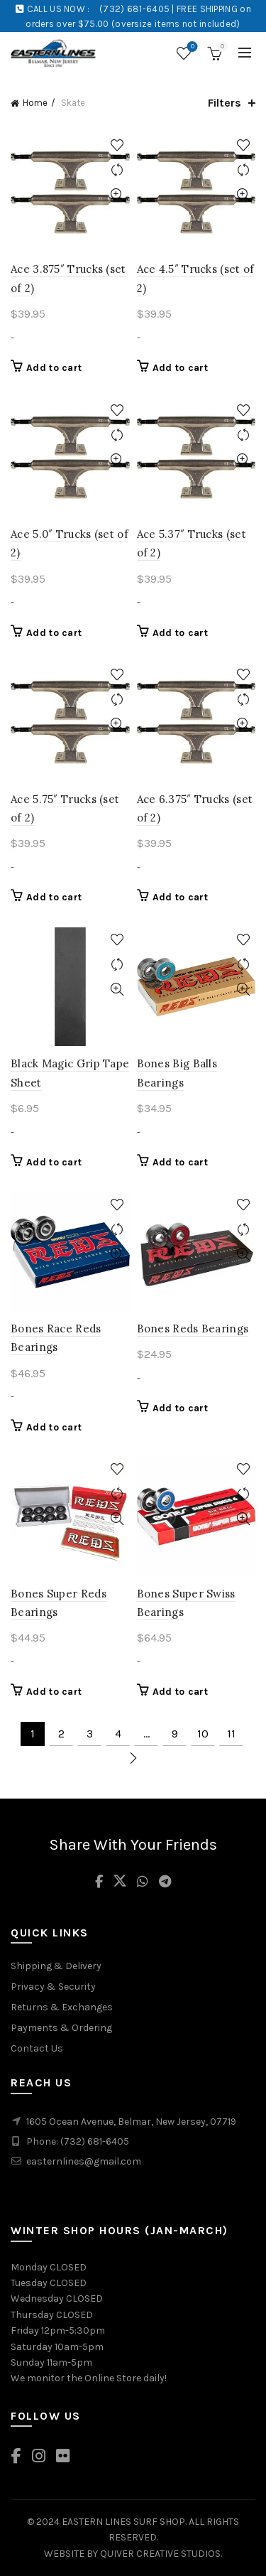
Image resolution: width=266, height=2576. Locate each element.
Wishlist (191, 47)
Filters (224, 102)
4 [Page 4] (118, 1733)
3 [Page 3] (90, 1733)
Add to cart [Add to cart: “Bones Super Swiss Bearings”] (180, 1692)
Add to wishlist (117, 145)
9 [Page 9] (175, 1733)
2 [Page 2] (61, 1733)
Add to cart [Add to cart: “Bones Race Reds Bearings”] (54, 1427)
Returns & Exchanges (62, 2007)
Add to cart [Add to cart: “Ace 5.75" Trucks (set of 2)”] (54, 897)
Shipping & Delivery (56, 1966)
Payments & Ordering (61, 2028)
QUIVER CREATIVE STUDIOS (160, 2554)
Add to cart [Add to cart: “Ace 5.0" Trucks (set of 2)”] (54, 633)
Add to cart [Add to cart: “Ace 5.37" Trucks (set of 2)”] (180, 633)
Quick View (117, 195)
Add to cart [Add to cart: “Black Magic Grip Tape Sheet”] (54, 1162)
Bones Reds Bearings (193, 1328)
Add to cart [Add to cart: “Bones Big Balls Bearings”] (180, 1162)
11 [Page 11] (231, 1733)
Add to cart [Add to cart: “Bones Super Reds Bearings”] (54, 1692)
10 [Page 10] (203, 1733)
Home (35, 102)
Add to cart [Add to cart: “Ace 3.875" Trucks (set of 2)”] (54, 368)
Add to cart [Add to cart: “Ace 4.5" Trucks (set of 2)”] (180, 368)
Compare (117, 170)
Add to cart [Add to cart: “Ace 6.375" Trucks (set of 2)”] (180, 897)
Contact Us (37, 2048)
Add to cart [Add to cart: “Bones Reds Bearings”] (180, 1408)
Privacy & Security (53, 1986)
